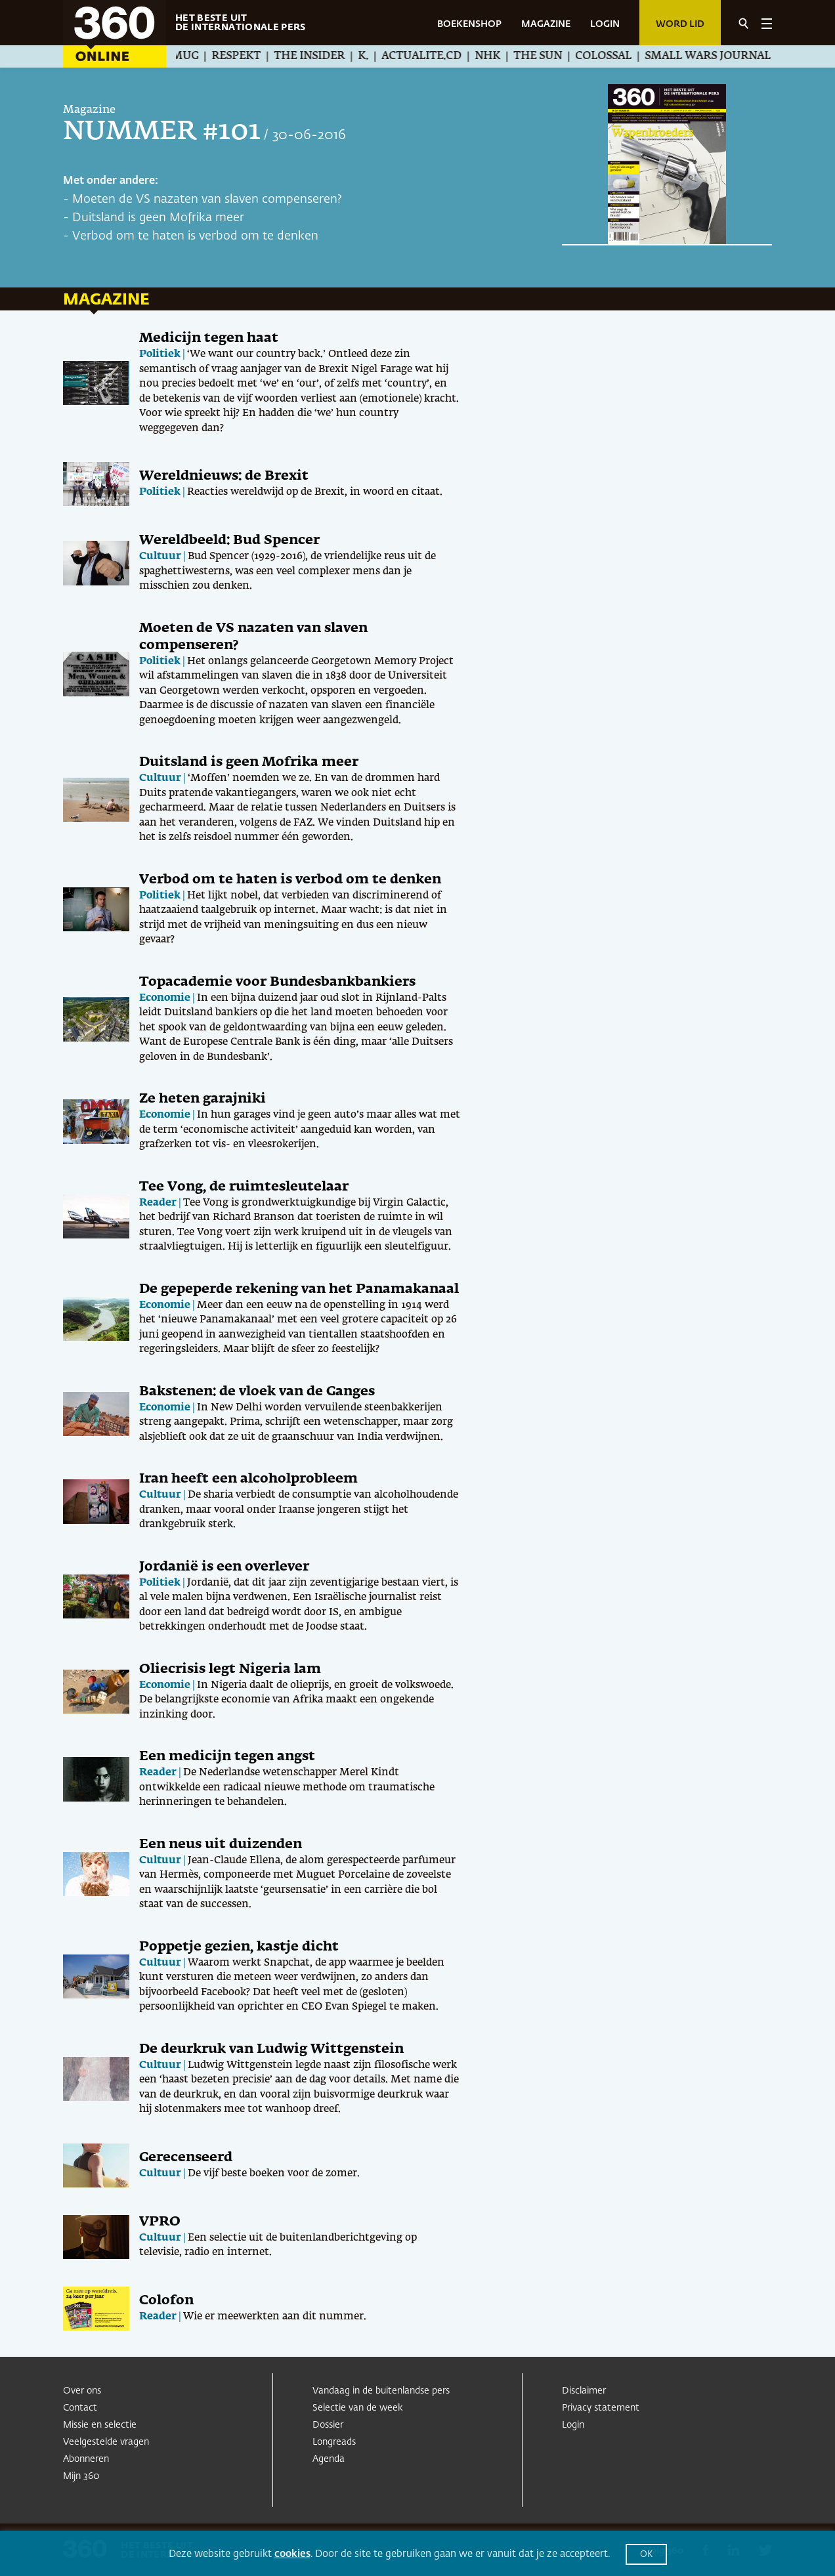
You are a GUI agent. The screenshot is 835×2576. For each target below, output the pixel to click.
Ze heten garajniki (202, 1098)
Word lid (680, 24)
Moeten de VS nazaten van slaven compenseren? (207, 199)
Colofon (166, 2300)
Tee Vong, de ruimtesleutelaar (244, 1186)
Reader (158, 1203)
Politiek (160, 354)
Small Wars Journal (723, 56)
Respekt (251, 56)
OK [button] (646, 2554)
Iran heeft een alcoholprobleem (248, 1478)
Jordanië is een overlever (224, 1566)
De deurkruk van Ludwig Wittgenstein (271, 2049)
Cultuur (160, 556)
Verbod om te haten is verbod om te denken (195, 236)
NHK (502, 56)
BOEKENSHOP (469, 24)
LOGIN (605, 24)
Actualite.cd (436, 56)
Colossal (618, 56)
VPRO (160, 2221)
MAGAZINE (545, 24)
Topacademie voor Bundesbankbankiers (277, 981)
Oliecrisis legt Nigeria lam (230, 1669)
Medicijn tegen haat (208, 338)
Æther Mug (177, 56)
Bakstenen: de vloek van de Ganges (257, 1391)
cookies (292, 2554)
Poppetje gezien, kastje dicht (239, 1946)
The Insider (324, 56)
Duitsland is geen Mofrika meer (158, 218)
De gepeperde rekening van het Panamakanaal (299, 1289)
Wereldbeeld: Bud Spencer (229, 540)
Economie (164, 998)
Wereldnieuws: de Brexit (224, 475)
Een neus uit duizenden (220, 1844)
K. (378, 56)
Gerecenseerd (185, 2157)
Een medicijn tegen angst (227, 1756)
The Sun (552, 56)
